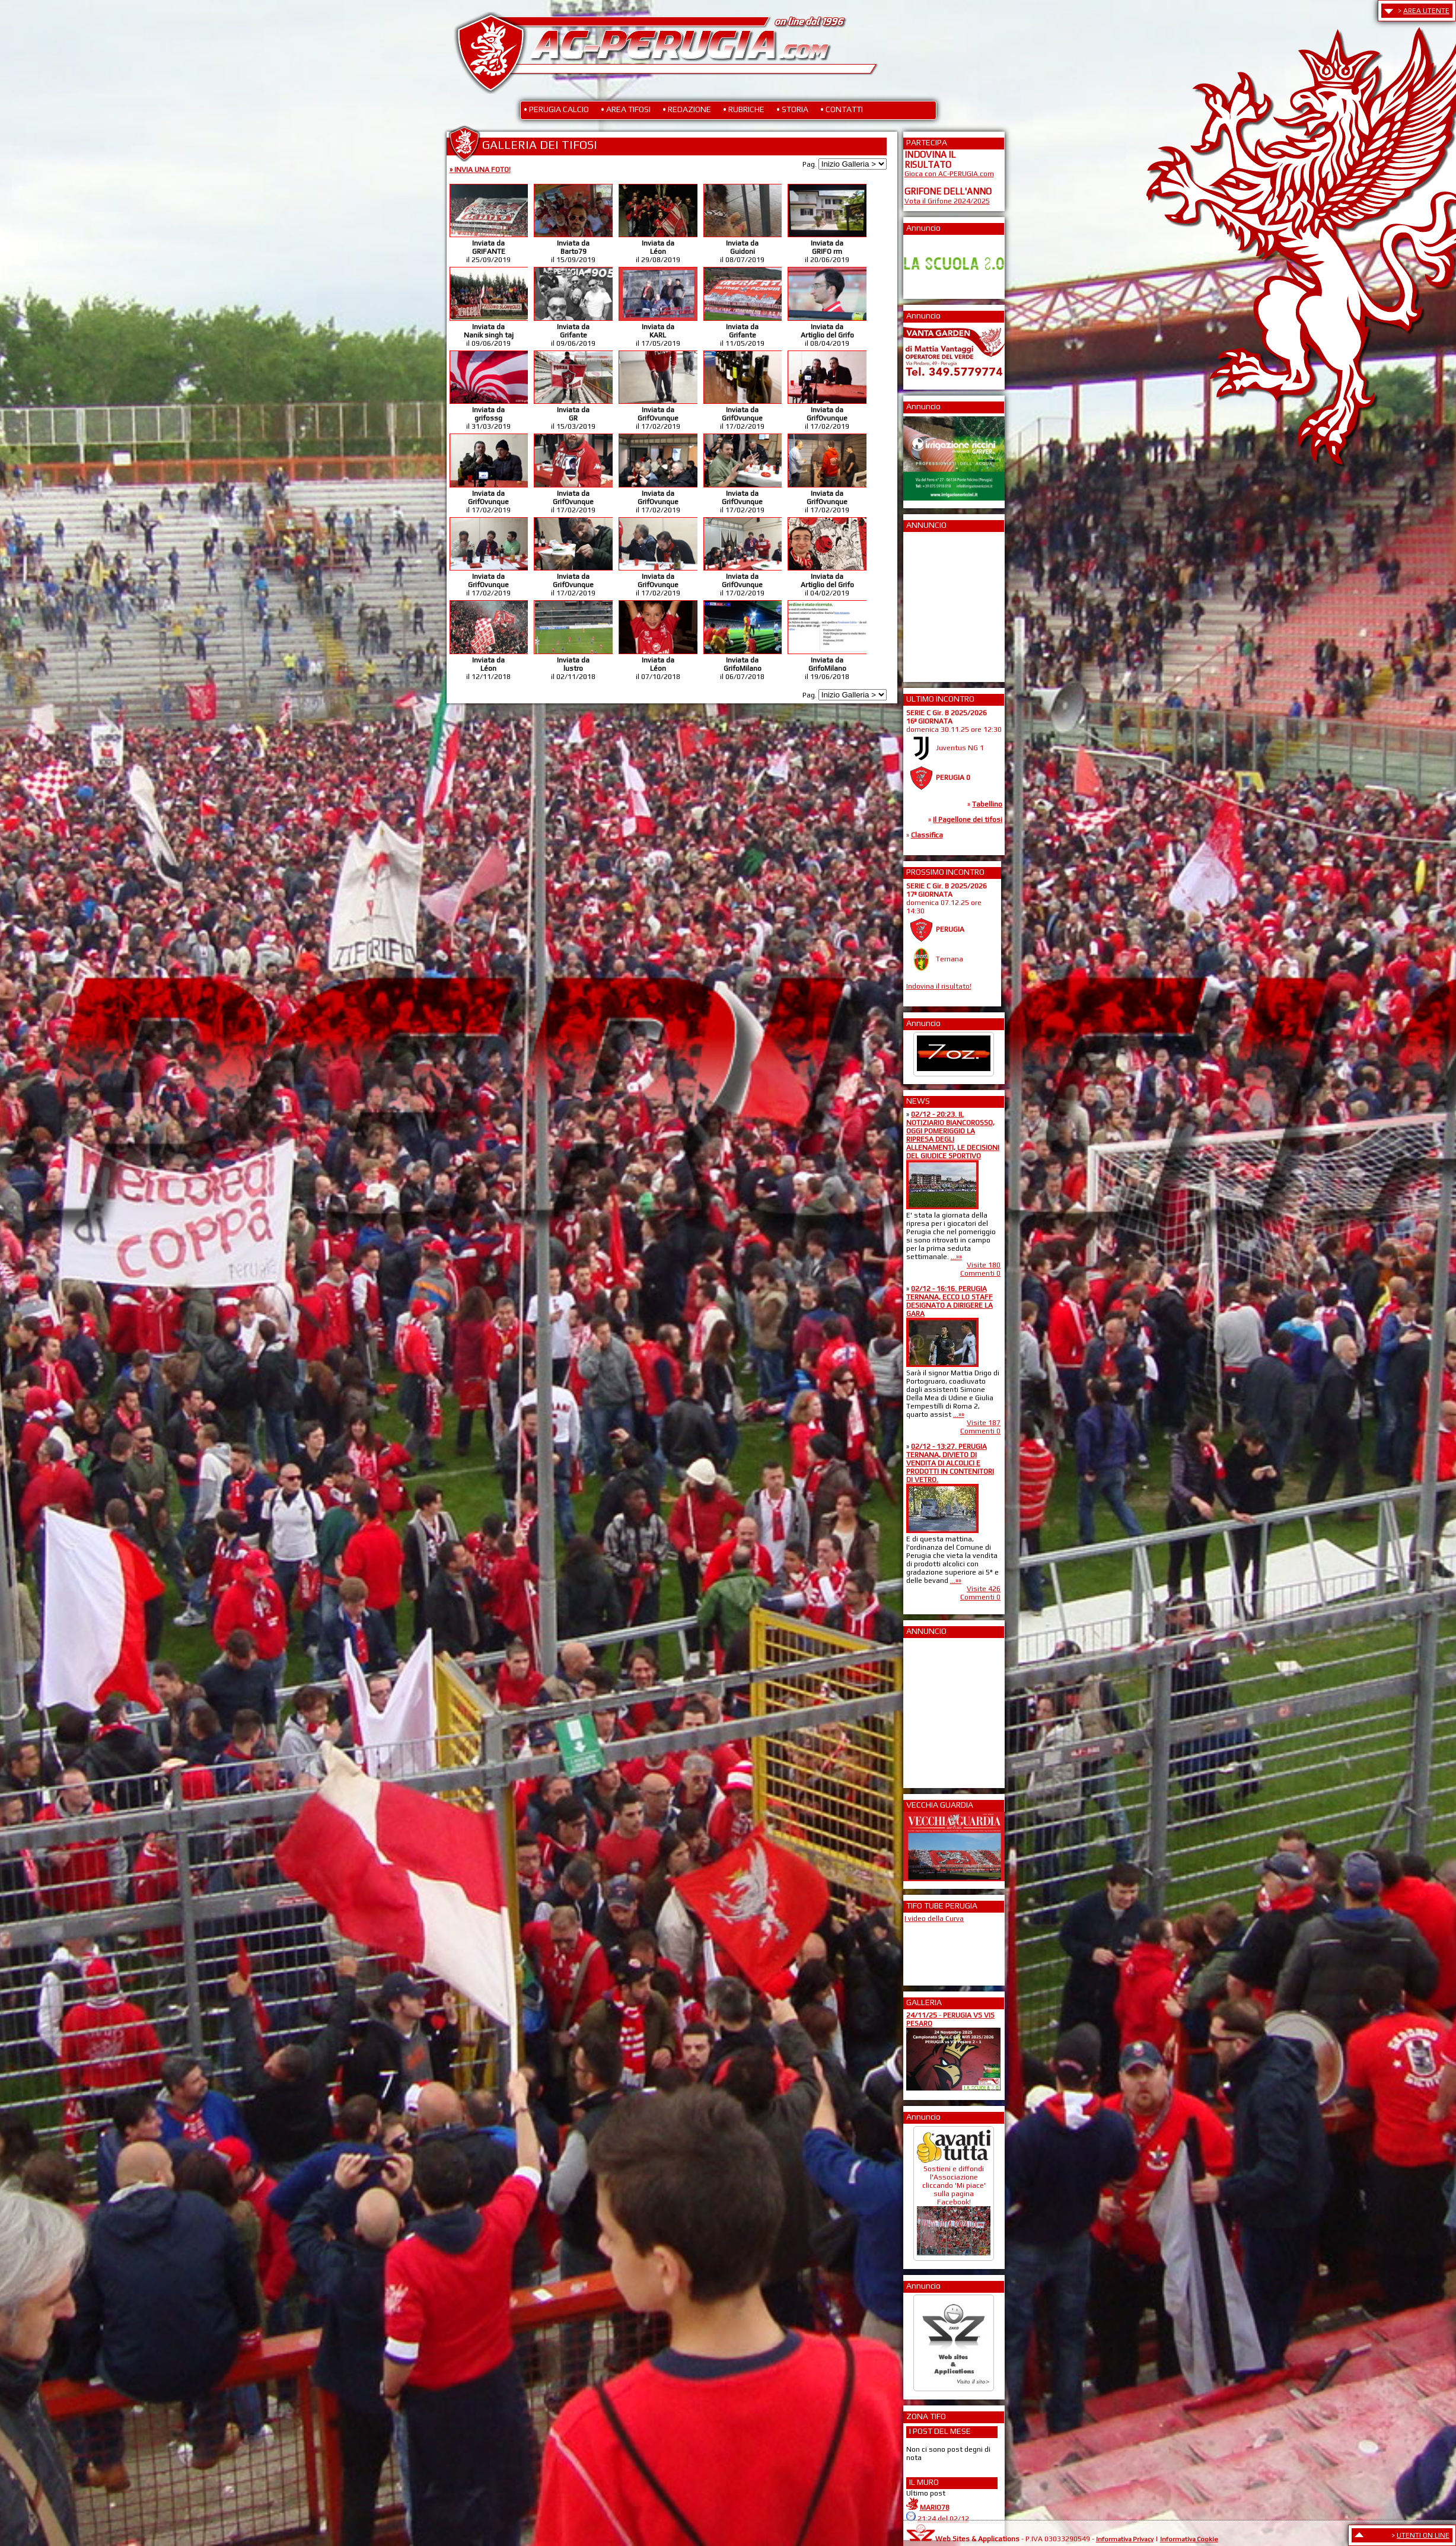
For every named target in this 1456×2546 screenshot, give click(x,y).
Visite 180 (984, 1265)
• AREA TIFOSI (626, 109)
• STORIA (792, 109)
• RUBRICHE (743, 109)
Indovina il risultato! (938, 986)
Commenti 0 (980, 1273)
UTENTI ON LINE (1423, 2535)
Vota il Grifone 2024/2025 (947, 201)
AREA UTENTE (1426, 11)
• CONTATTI (841, 109)
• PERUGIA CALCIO (556, 109)
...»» (956, 1257)
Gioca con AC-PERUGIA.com (949, 174)
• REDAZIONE (686, 109)
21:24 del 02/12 (943, 2519)
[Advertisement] (940, 603)
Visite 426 (984, 1589)
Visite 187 (984, 1423)
